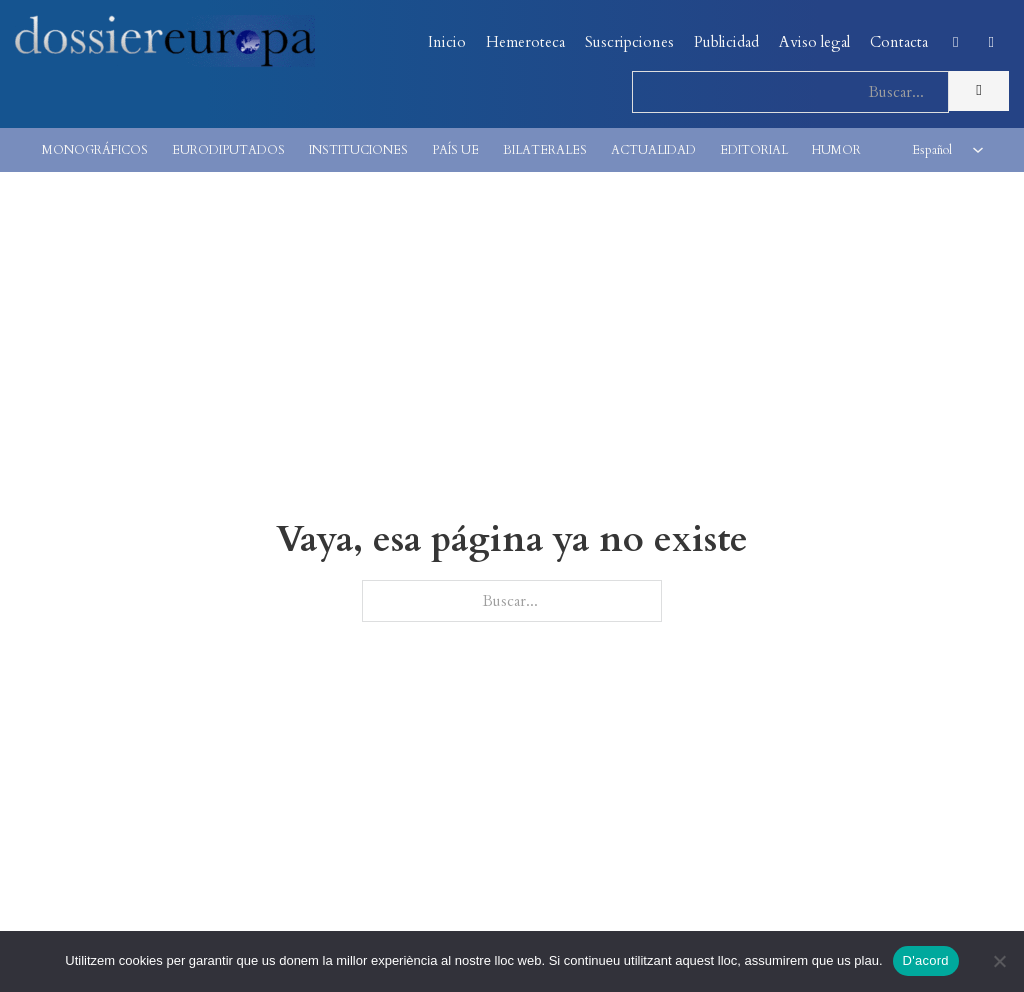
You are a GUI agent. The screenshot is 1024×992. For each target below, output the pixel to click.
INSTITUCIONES (358, 150)
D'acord (926, 960)
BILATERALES (545, 150)
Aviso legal (814, 42)
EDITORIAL (754, 150)
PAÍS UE (455, 150)
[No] (999, 961)
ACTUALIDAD (653, 150)
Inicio (447, 42)
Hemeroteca (525, 42)
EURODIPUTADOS (228, 150)
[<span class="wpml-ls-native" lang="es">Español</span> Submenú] (978, 150)
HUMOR (836, 150)
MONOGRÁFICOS (95, 150)
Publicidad (726, 42)
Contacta (899, 42)
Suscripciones (629, 42)
